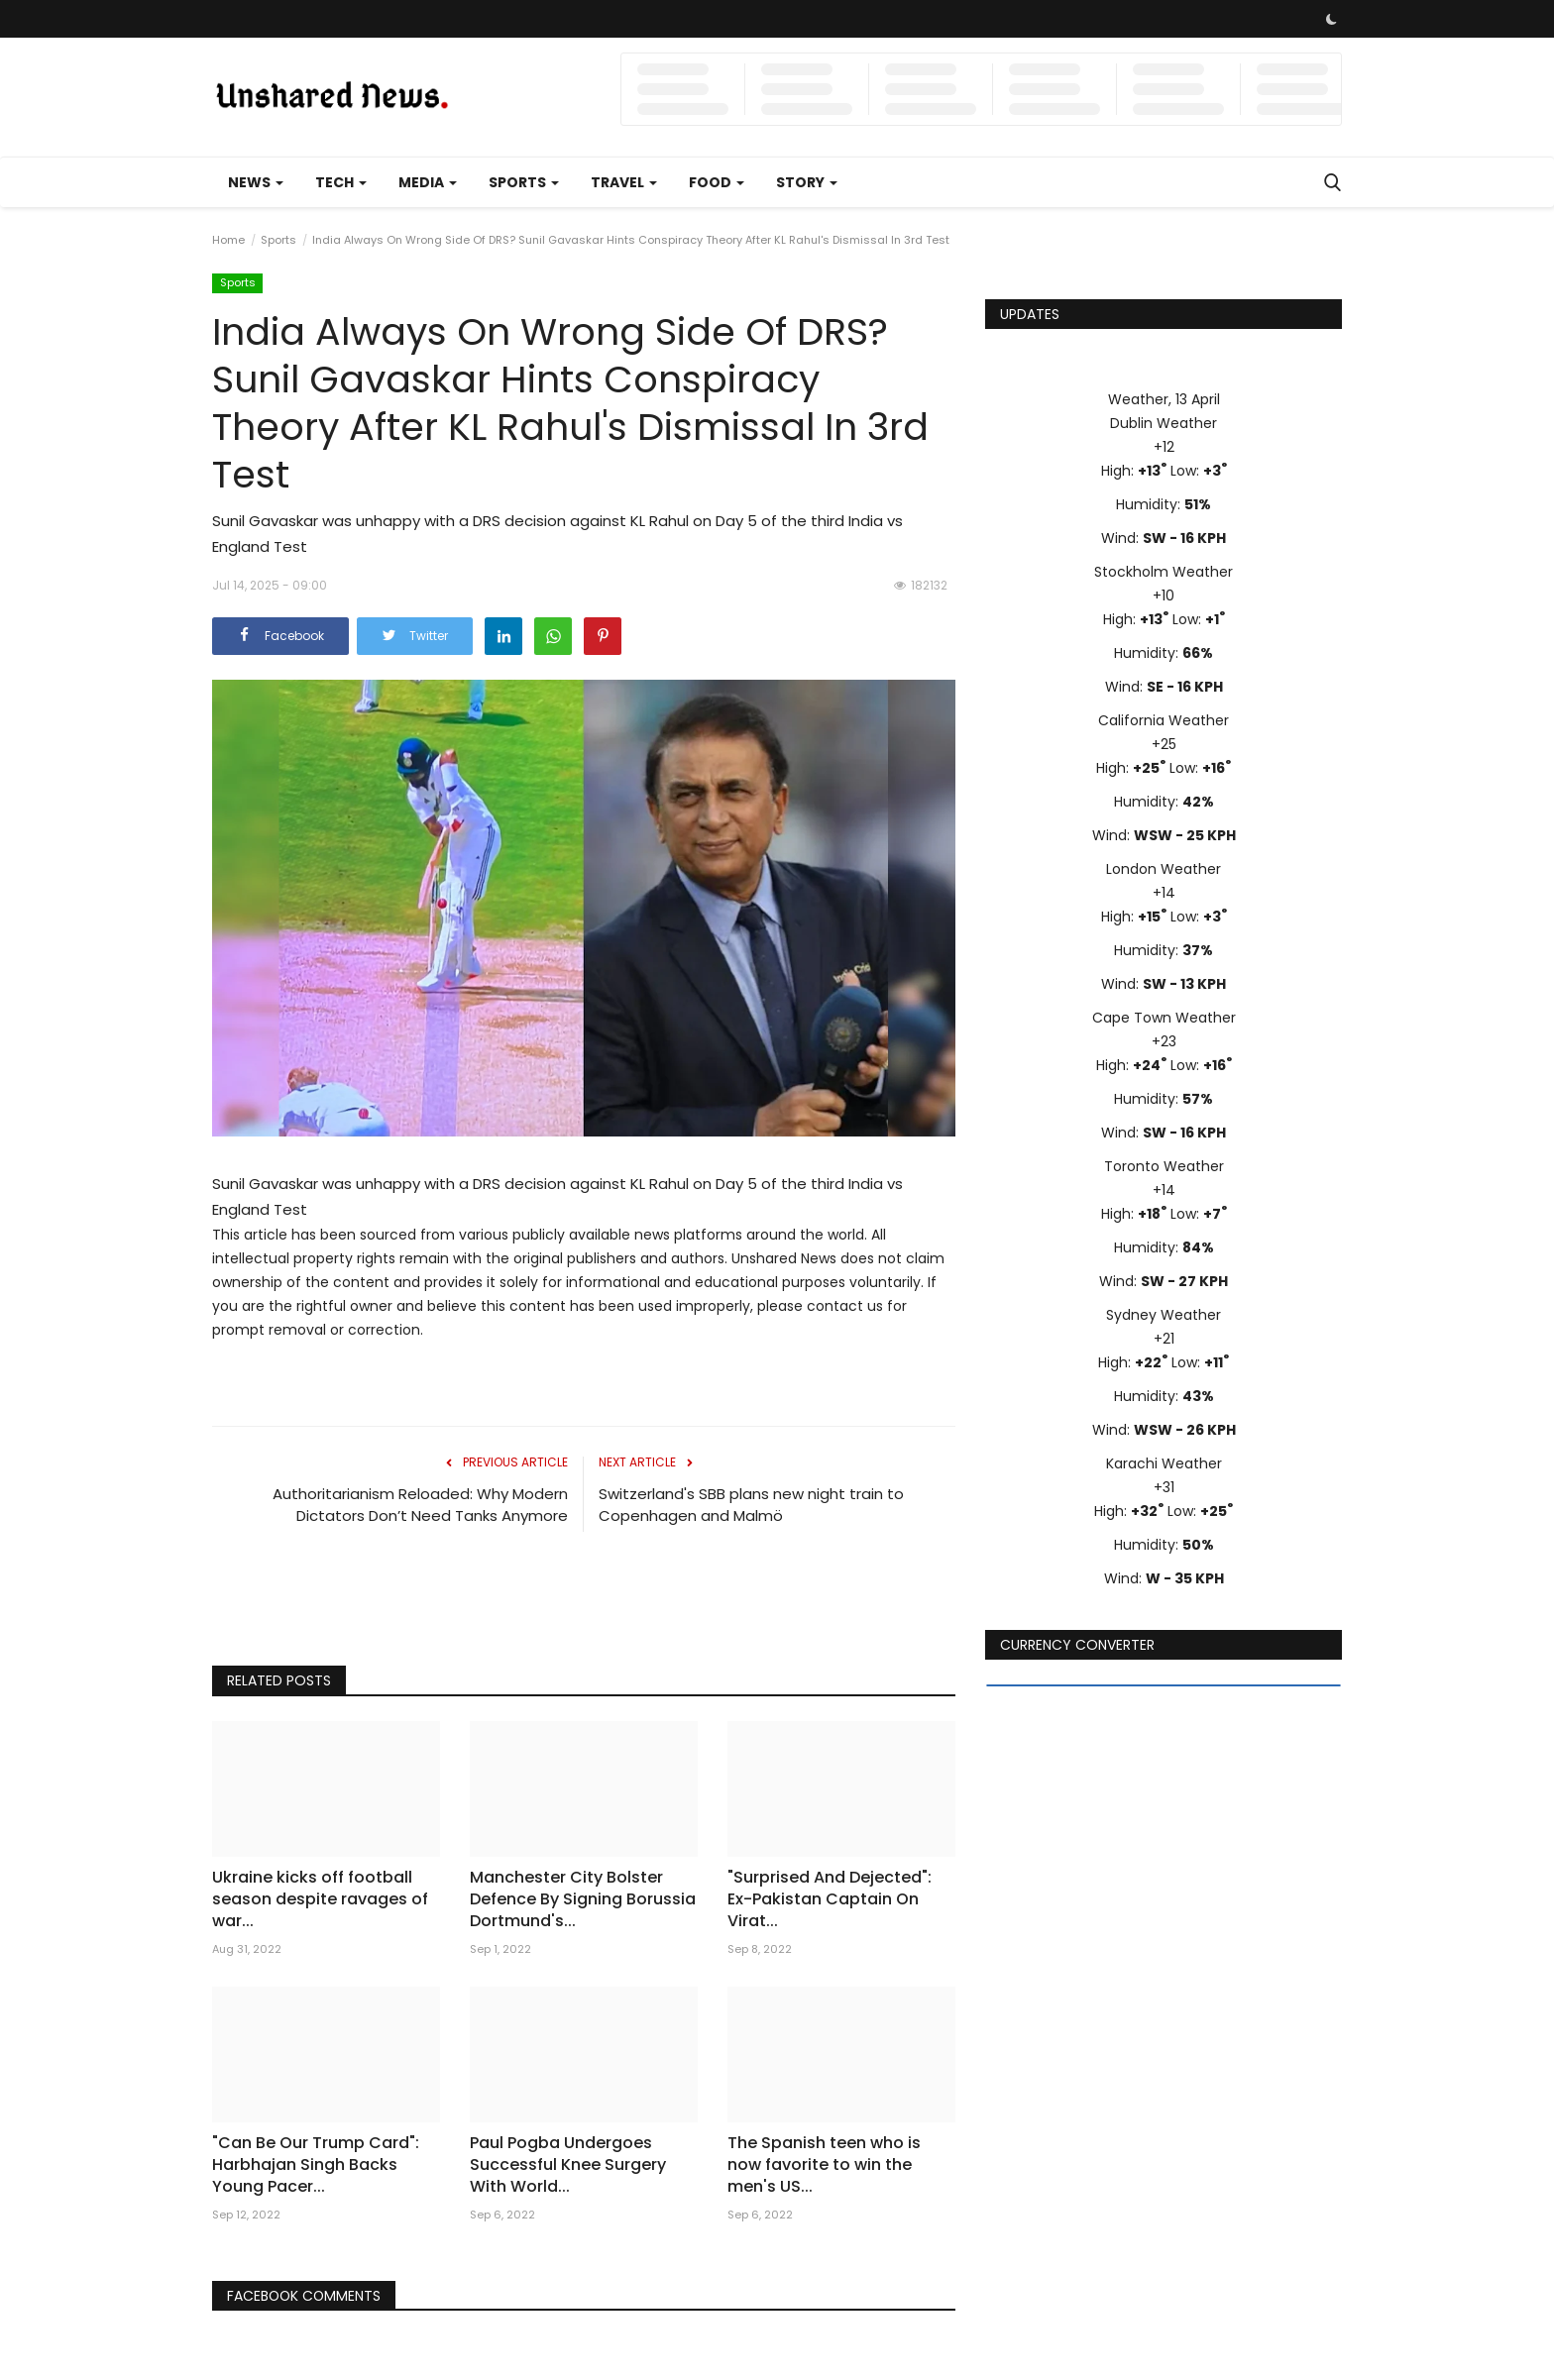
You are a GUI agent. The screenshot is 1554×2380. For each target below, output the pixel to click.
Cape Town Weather (1164, 1018)
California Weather (1163, 720)
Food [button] (716, 182)
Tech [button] (341, 182)
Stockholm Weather (1163, 572)
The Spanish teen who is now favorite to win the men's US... (824, 2165)
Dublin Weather (1163, 423)
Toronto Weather (1164, 1166)
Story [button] (806, 182)
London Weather (1163, 869)
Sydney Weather (1163, 1315)
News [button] (255, 182)
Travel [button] (624, 182)
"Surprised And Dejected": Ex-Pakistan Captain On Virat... (829, 1899)
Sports (278, 240)
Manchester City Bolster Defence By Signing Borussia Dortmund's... (583, 1899)
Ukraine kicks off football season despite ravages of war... (320, 1899)
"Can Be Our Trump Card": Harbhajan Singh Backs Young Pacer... (315, 2165)
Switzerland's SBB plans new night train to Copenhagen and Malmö (751, 1504)
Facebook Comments (305, 2296)
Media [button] (427, 182)
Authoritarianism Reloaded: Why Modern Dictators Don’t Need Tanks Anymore (420, 1504)
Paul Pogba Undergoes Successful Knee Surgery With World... (568, 2165)
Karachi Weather (1164, 1463)
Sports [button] (524, 182)
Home (228, 240)
